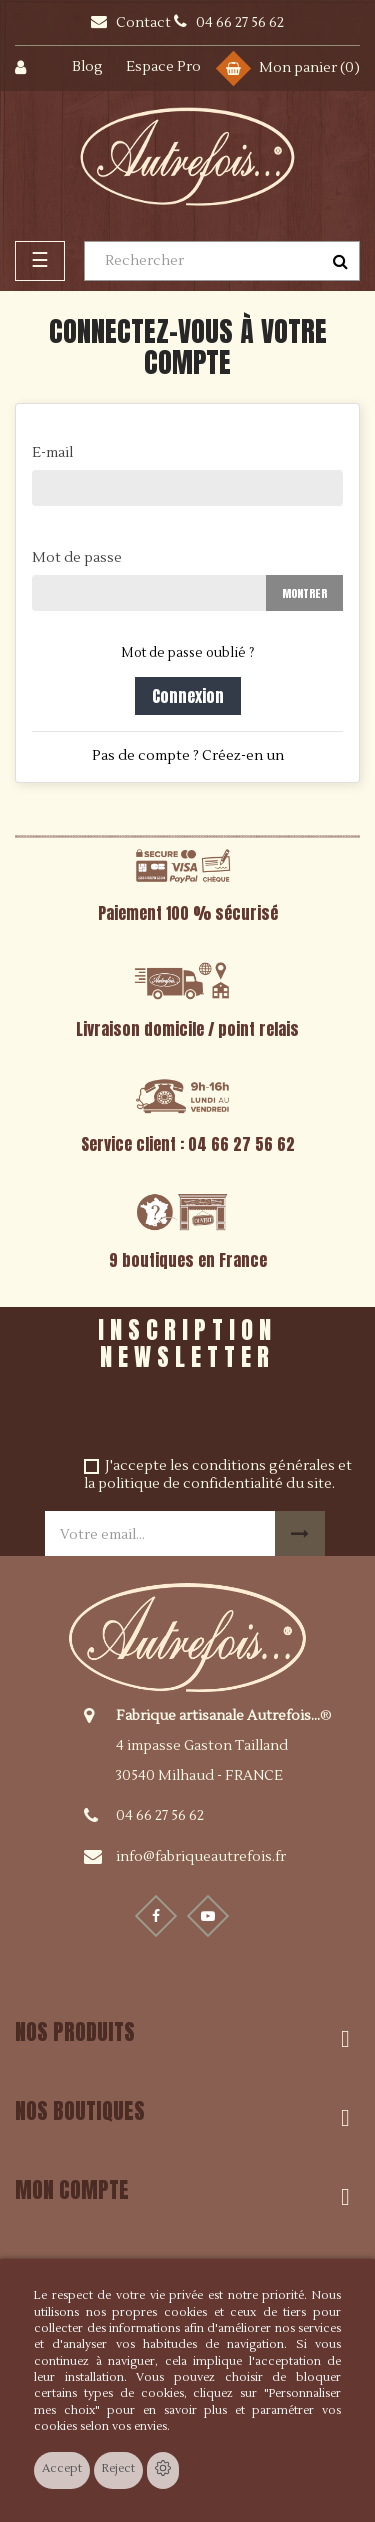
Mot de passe (77, 558)
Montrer (304, 593)
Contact (145, 23)
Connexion (188, 696)
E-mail (52, 453)
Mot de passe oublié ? (187, 653)
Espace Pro (163, 67)
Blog (87, 67)
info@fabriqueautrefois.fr (201, 1857)
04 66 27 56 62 (160, 1816)
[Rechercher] (222, 261)
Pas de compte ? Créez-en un (188, 756)
